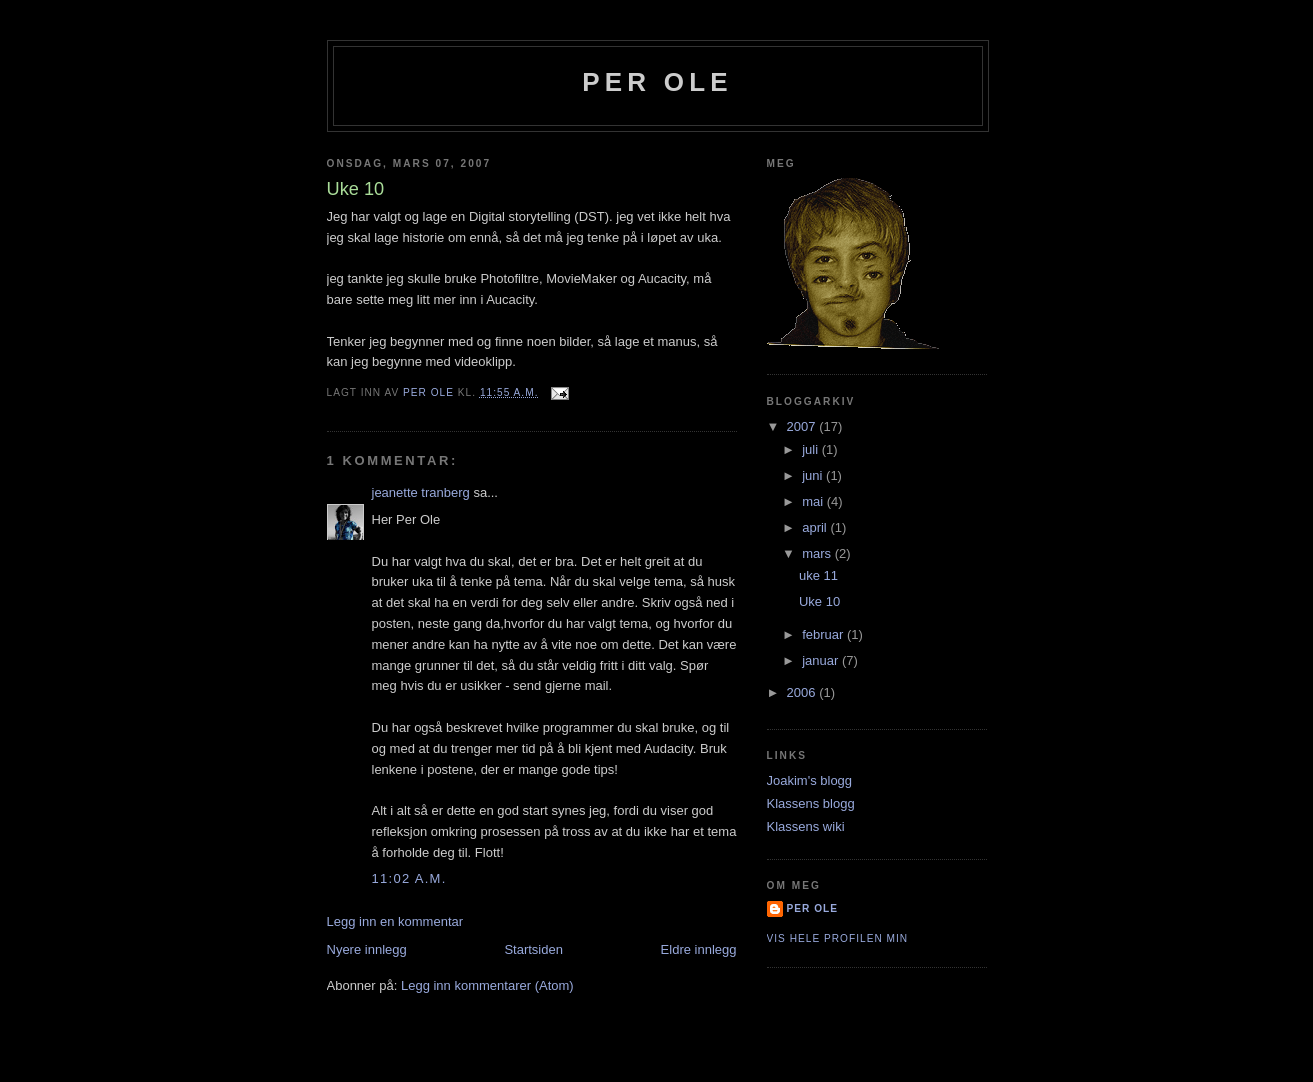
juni (814, 475)
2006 (803, 692)
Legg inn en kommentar (395, 921)
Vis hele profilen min (838, 938)
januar (822, 660)
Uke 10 (819, 601)
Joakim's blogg (810, 780)
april (816, 527)
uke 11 (818, 575)
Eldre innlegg (699, 949)
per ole (657, 82)
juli (812, 449)
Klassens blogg (811, 803)
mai (814, 501)
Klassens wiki (806, 826)
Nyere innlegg (367, 949)
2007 (803, 426)
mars (818, 553)
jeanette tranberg (421, 492)
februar (824, 634)
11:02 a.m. (409, 878)
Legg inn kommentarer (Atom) (487, 985)
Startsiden (533, 949)
